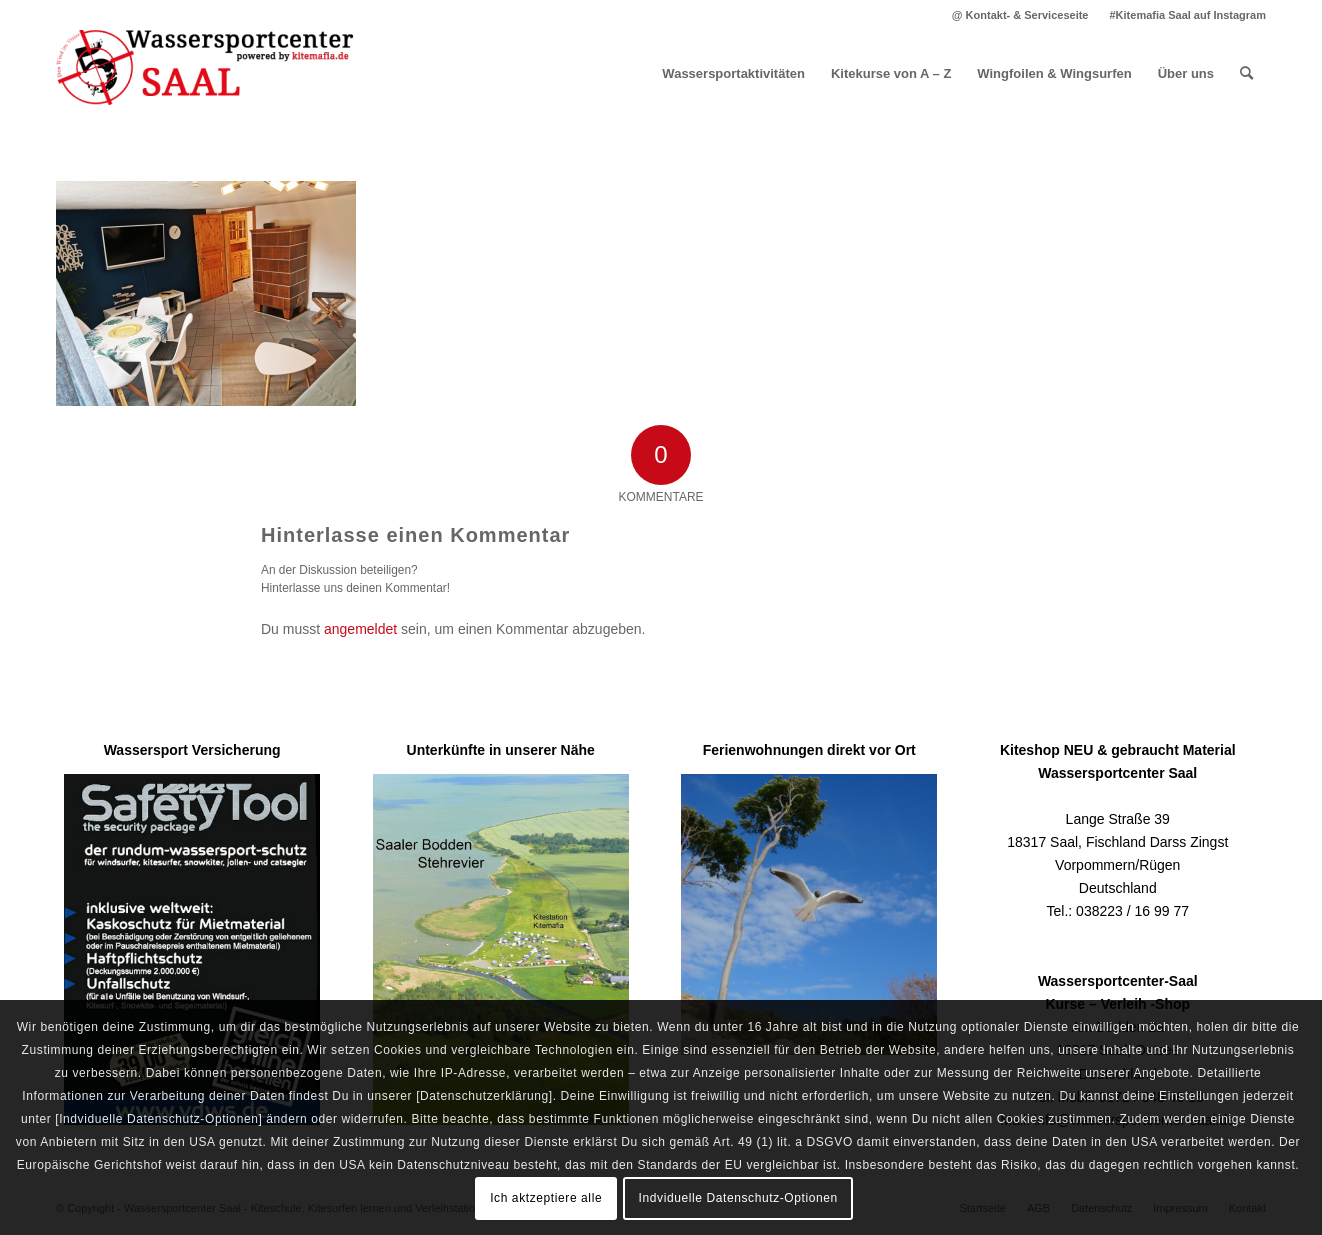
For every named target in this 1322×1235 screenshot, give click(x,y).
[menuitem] (1021, 15)
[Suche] (1246, 74)
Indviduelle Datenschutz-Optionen (738, 1198)
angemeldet (360, 629)
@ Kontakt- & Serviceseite (1020, 15)
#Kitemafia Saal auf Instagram (1187, 15)
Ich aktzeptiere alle (546, 1198)
